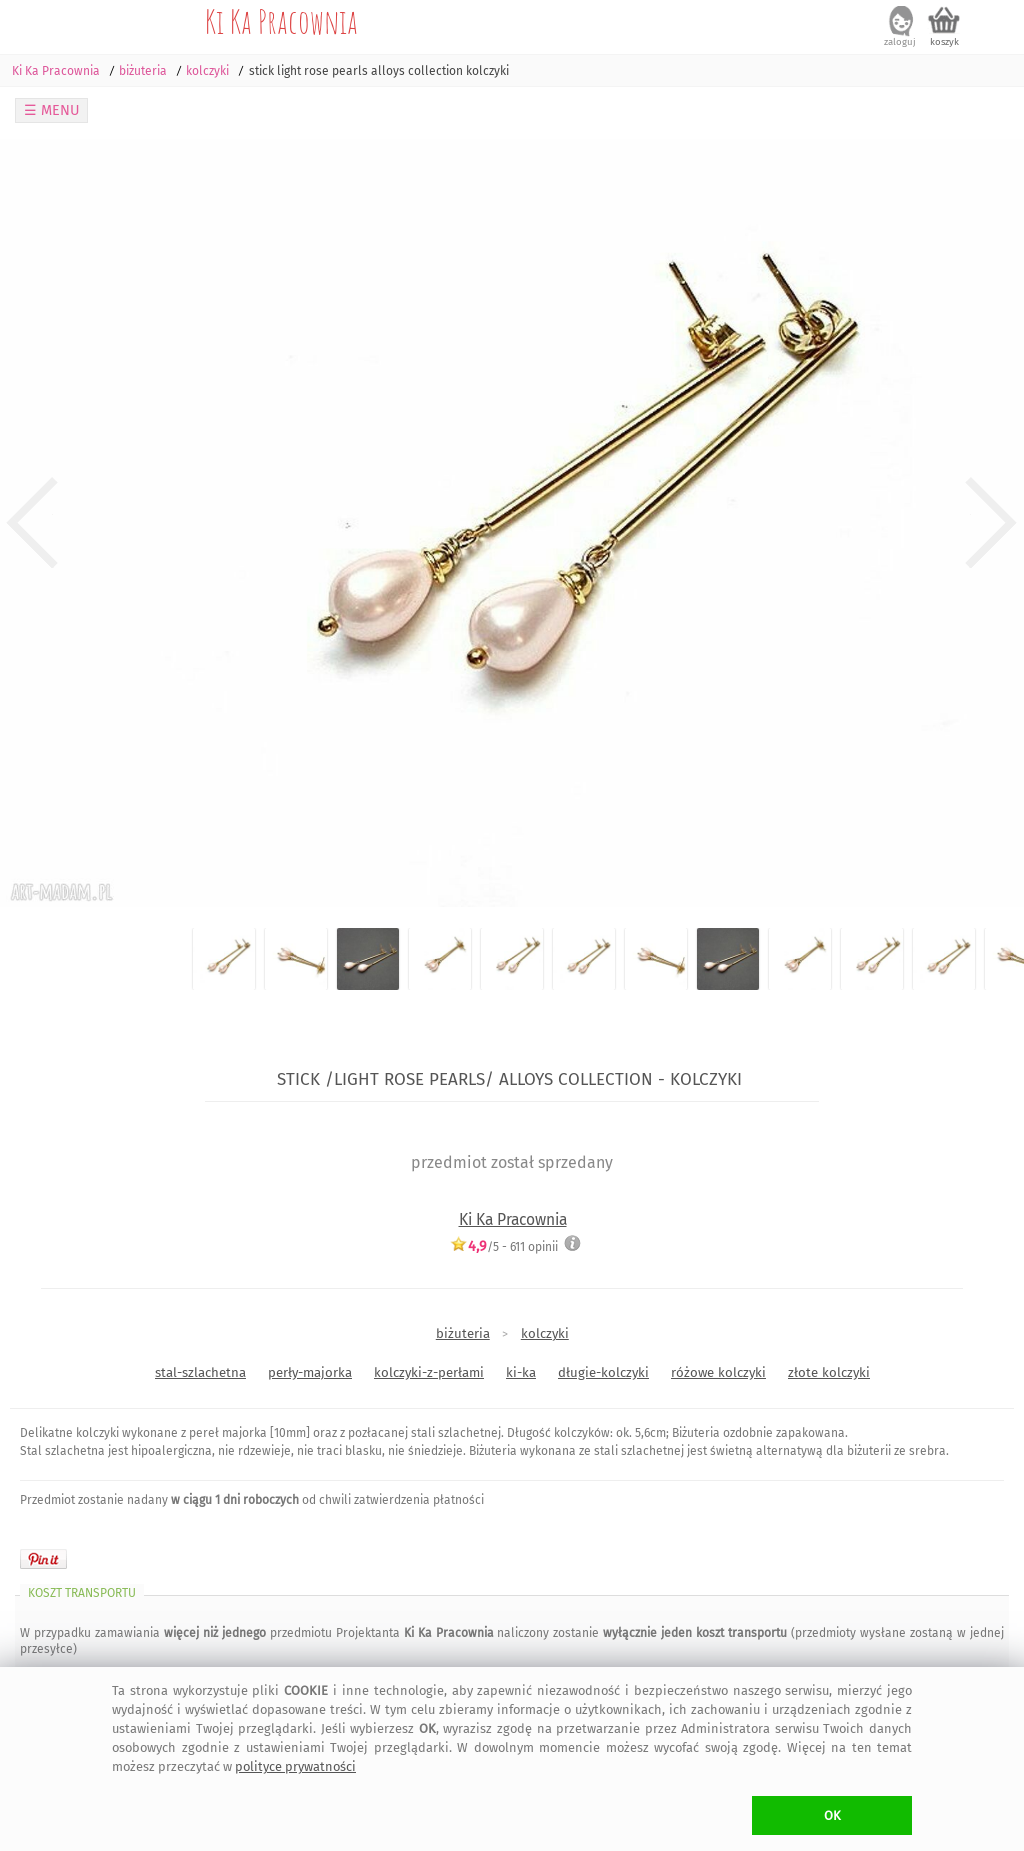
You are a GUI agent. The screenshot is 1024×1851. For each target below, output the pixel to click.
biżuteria (463, 1333)
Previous (32, 524)
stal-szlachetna (200, 1372)
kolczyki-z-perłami (429, 1372)
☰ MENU (52, 110)
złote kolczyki (829, 1372)
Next (991, 524)
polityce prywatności (295, 1766)
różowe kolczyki (718, 1372)
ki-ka (521, 1372)
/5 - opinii (504, 1246)
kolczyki (545, 1333)
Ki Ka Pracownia (281, 21)
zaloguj (900, 42)
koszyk (944, 42)
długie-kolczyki (603, 1372)
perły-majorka (310, 1372)
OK (832, 1815)
